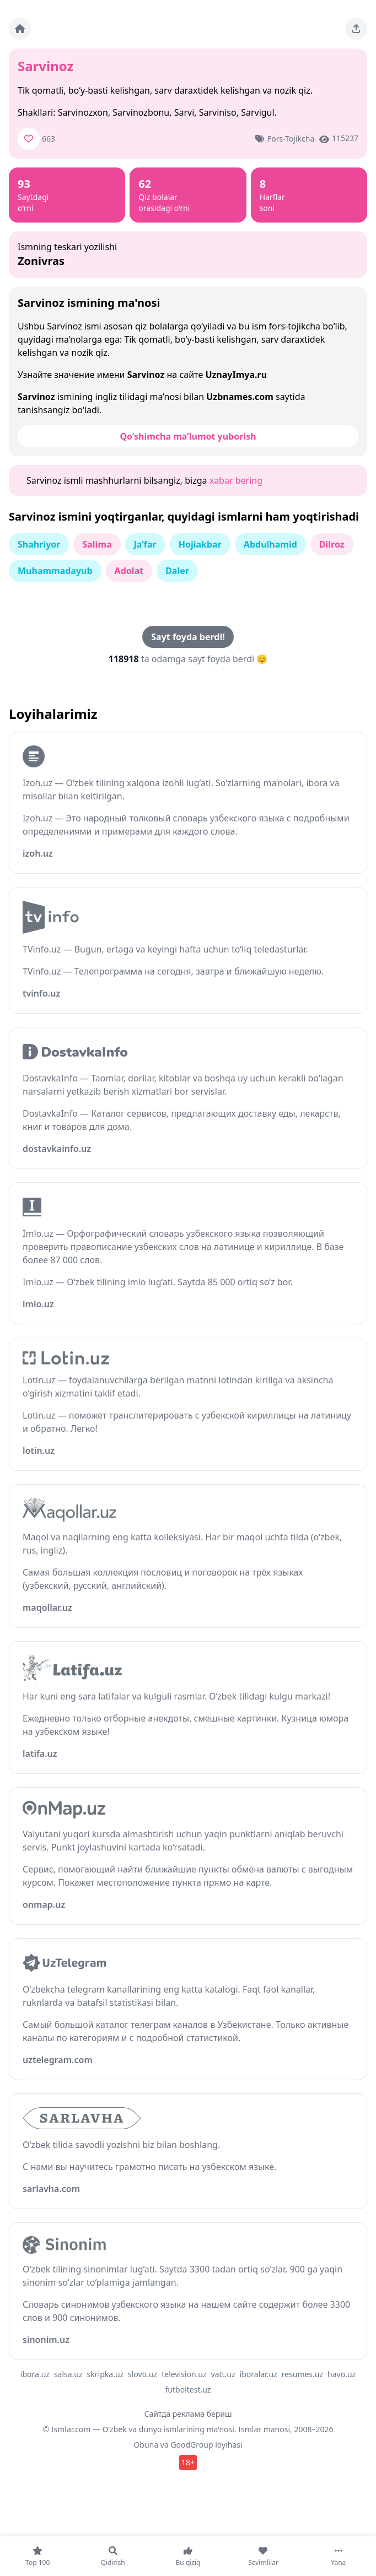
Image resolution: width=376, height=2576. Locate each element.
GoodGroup (191, 2444)
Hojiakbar (200, 544)
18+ (188, 2462)
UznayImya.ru (236, 375)
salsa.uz (68, 2374)
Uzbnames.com (239, 397)
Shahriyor (39, 544)
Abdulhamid (270, 544)
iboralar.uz (258, 2374)
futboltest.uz (188, 2389)
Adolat (129, 571)
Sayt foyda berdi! (187, 637)
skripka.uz (105, 2374)
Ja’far (145, 544)
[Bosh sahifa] (20, 29)
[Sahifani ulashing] (356, 29)
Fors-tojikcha (290, 138)
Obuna (145, 2444)
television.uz (184, 2374)
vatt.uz (223, 2374)
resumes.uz (302, 2374)
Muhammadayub (55, 571)
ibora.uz (35, 2374)
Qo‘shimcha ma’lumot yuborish (188, 436)
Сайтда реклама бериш (188, 2414)
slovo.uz (142, 2374)
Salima (96, 544)
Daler (177, 571)
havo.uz (341, 2374)
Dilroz (332, 544)
